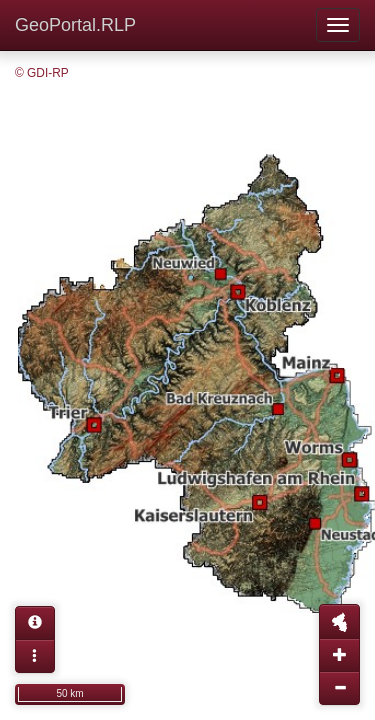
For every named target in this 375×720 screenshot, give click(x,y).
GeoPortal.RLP (75, 25)
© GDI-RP (42, 73)
